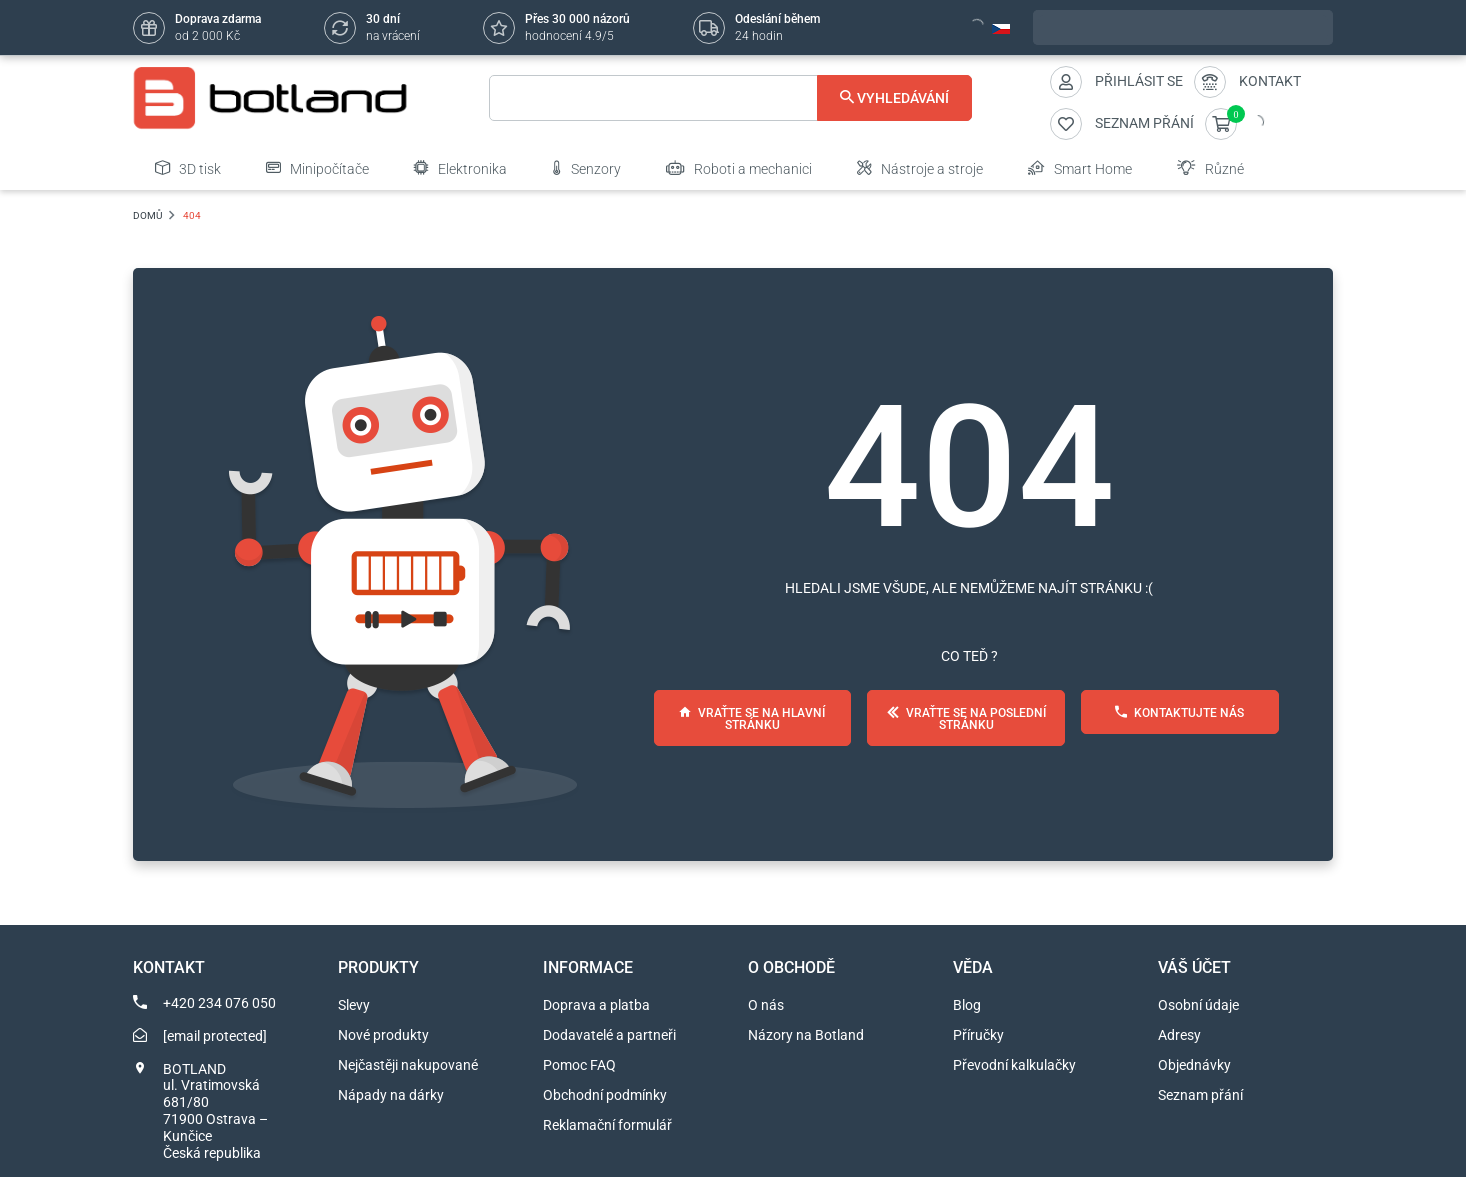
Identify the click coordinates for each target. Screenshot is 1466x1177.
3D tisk (188, 168)
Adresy (1179, 1035)
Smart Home (1080, 168)
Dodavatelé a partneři (609, 1035)
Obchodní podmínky (605, 1095)
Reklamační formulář (607, 1125)
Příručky (978, 1035)
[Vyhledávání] (730, 98)
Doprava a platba (596, 1005)
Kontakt (1270, 81)
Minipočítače (317, 168)
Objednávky (1194, 1065)
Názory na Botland (806, 1035)
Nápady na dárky (391, 1095)
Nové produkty (383, 1035)
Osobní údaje (1198, 1005)
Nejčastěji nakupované (408, 1065)
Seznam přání (1200, 1095)
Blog (967, 1005)
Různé (1210, 168)
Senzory (586, 168)
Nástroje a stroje (920, 168)
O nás (766, 1005)
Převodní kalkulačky (1014, 1065)
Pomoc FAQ (579, 1065)
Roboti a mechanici (739, 168)
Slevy (354, 1005)
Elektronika (460, 168)
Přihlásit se (1139, 81)
